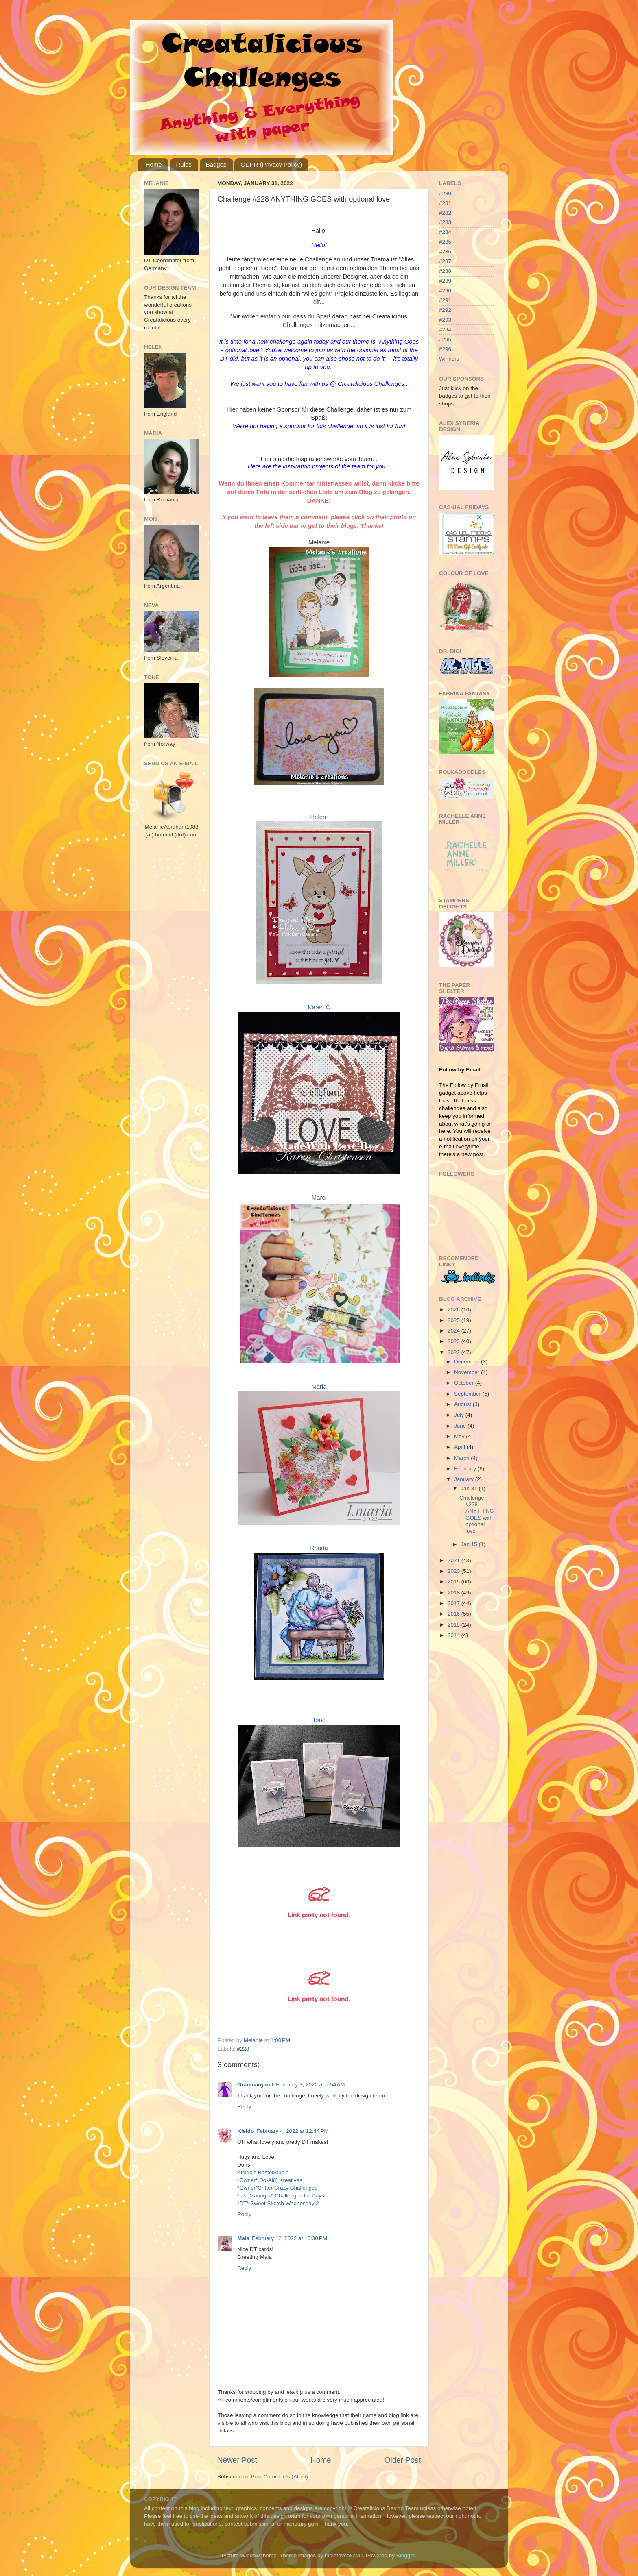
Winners (449, 359)
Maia (243, 2238)
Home (154, 164)
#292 (445, 310)
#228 (243, 2049)
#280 (445, 193)
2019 (454, 1582)
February (466, 1468)
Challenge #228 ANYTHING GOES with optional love (476, 1514)
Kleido (245, 2131)
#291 (445, 300)
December (467, 1362)
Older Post (403, 2460)
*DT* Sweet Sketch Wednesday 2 (278, 2203)
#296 (445, 349)
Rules (184, 164)
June (461, 1426)
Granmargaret (255, 2085)
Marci (319, 1197)
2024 (454, 1331)
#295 (445, 339)
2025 (454, 1320)
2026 (454, 1310)
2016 (454, 1614)
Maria (318, 1386)
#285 (445, 242)
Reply (244, 2106)
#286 (445, 251)
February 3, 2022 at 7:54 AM (310, 2085)
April (460, 1447)
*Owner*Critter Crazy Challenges (277, 2188)
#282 (445, 213)
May (460, 1436)
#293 (445, 320)
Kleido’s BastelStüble (263, 2172)
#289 (445, 281)
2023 (454, 1341)
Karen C (319, 1007)
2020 (454, 1571)
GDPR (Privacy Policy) (271, 164)
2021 (454, 1560)
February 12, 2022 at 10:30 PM (289, 2238)
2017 (454, 1603)
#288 (445, 271)
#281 (445, 203)
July (459, 1415)
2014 (454, 1635)
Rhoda (319, 1548)
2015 (454, 1625)
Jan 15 (469, 1544)
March (462, 1458)
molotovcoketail (344, 2555)
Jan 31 (469, 1488)
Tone (319, 1720)
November (467, 1372)
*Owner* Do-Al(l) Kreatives (269, 2180)
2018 (454, 1593)
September (468, 1394)
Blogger (405, 2555)
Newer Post (237, 2460)
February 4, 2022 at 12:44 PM (292, 2131)
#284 (445, 232)
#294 (445, 330)
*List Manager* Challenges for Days (280, 2196)
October (464, 1383)
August (463, 1404)
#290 (445, 290)
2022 (454, 1352)
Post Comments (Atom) (279, 2477)
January (464, 1479)
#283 (445, 222)
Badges (216, 164)
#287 (445, 261)
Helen (318, 817)
